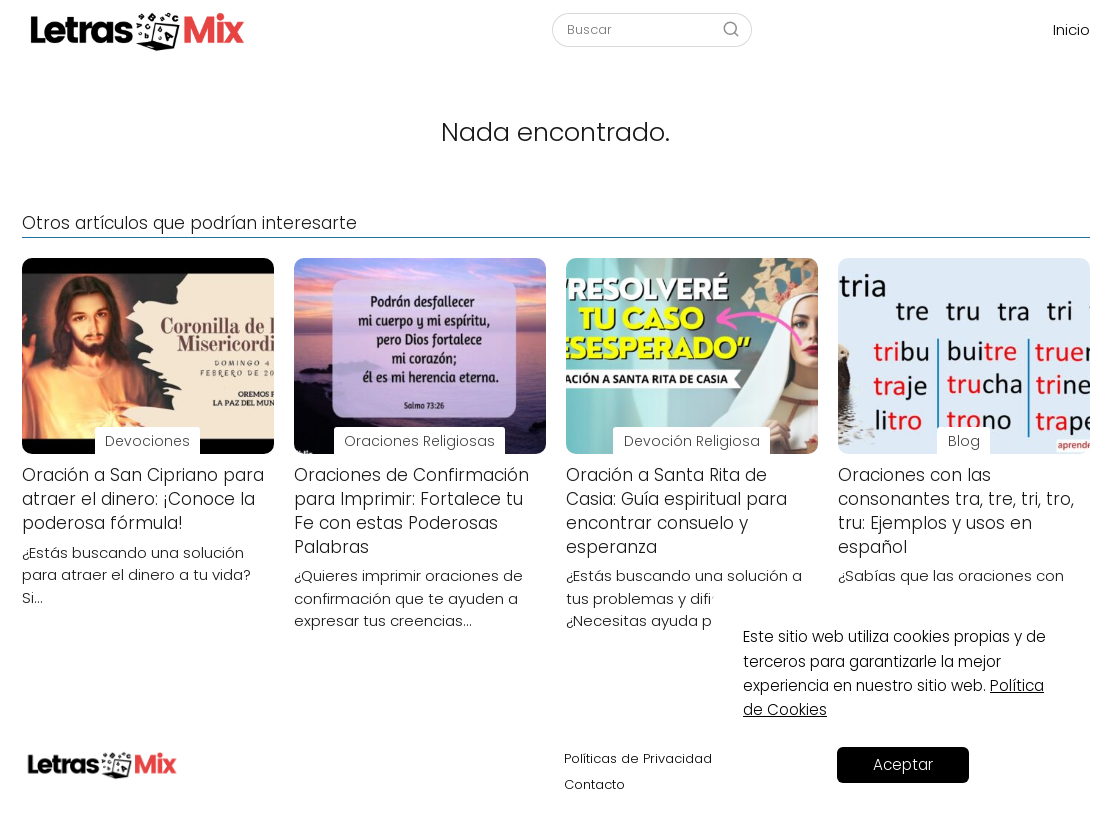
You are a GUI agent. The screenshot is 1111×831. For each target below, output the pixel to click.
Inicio (1071, 29)
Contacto (594, 784)
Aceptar (903, 764)
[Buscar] (731, 29)
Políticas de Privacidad (638, 758)
